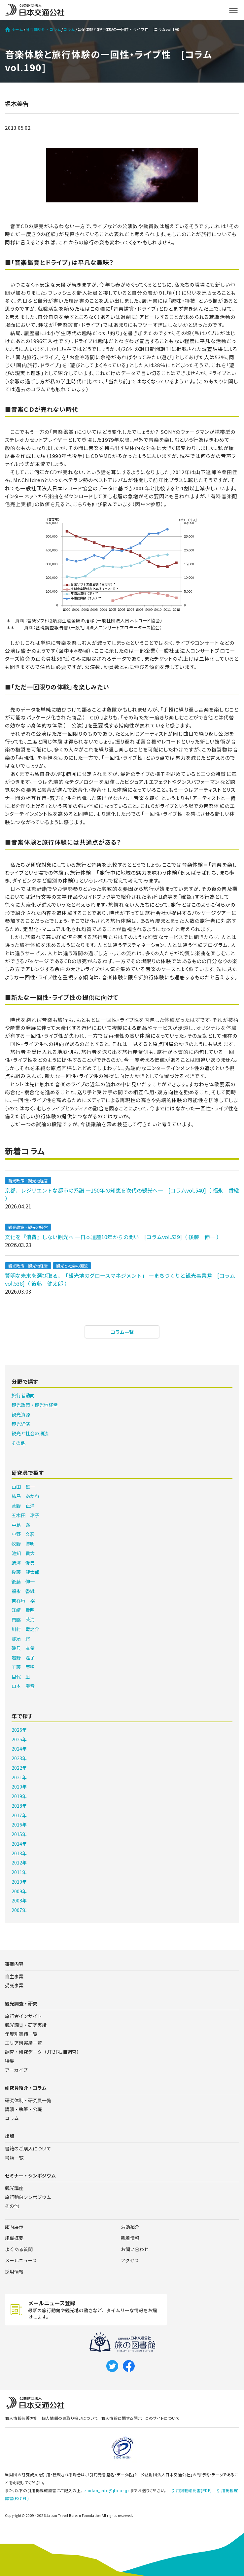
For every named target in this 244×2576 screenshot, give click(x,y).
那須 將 (21, 1638)
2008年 (19, 1900)
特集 (9, 2061)
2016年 (19, 1824)
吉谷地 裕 (23, 1600)
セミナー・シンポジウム (30, 2175)
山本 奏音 (23, 1686)
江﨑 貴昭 (23, 1610)
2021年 (19, 1777)
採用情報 (14, 2271)
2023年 (19, 1758)
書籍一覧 (14, 2157)
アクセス (130, 2260)
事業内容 (14, 1964)
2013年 (19, 1853)
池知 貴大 (23, 1553)
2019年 (19, 1796)
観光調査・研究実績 (26, 2025)
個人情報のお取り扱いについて (70, 2418)
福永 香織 (23, 1591)
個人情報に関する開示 (121, 2418)
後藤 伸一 (23, 1581)
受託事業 (14, 1985)
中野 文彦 (23, 1534)
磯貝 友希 (23, 1648)
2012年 (19, 1862)
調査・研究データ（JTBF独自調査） (43, 2051)
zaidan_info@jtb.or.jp (106, 2490)
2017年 (19, 1815)
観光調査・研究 (21, 2003)
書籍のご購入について (28, 2148)
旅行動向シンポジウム (28, 2197)
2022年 (19, 1767)
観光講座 (14, 2188)
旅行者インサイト (23, 2016)
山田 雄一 (23, 1486)
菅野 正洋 (23, 1505)
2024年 (19, 1748)
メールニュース (21, 2260)
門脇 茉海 (23, 1619)
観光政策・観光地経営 (28, 1180)
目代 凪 (21, 1676)
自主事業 (14, 1976)
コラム (69, 29)
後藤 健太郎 (25, 1572)
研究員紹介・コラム (43, 29)
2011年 (19, 1872)
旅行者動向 (23, 1395)
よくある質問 (19, 2249)
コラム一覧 (122, 1332)
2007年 (19, 1910)
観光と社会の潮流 (72, 1266)
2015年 (19, 1834)
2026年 (19, 1729)
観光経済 (21, 1424)
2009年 (19, 1891)
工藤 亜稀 (23, 1667)
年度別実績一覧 (21, 2034)
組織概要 (14, 2238)
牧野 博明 (23, 1543)
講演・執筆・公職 (23, 2109)
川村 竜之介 (25, 1629)
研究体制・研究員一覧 (28, 2100)
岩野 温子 (23, 1657)
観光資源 (21, 1414)
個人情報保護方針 (21, 2418)
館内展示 (14, 2226)
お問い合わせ (135, 2249)
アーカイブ (16, 2070)
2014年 (19, 1843)
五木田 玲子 (25, 1515)
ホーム (14, 29)
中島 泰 (21, 1524)
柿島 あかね (25, 1496)
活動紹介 (130, 2226)
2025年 (19, 1739)
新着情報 (130, 2238)
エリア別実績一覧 (23, 2042)
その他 (18, 1443)
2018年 (19, 1805)
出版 (9, 2136)
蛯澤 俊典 (23, 1562)
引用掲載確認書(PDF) (192, 2490)
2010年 (19, 1881)
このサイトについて (162, 2418)
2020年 (19, 1786)
